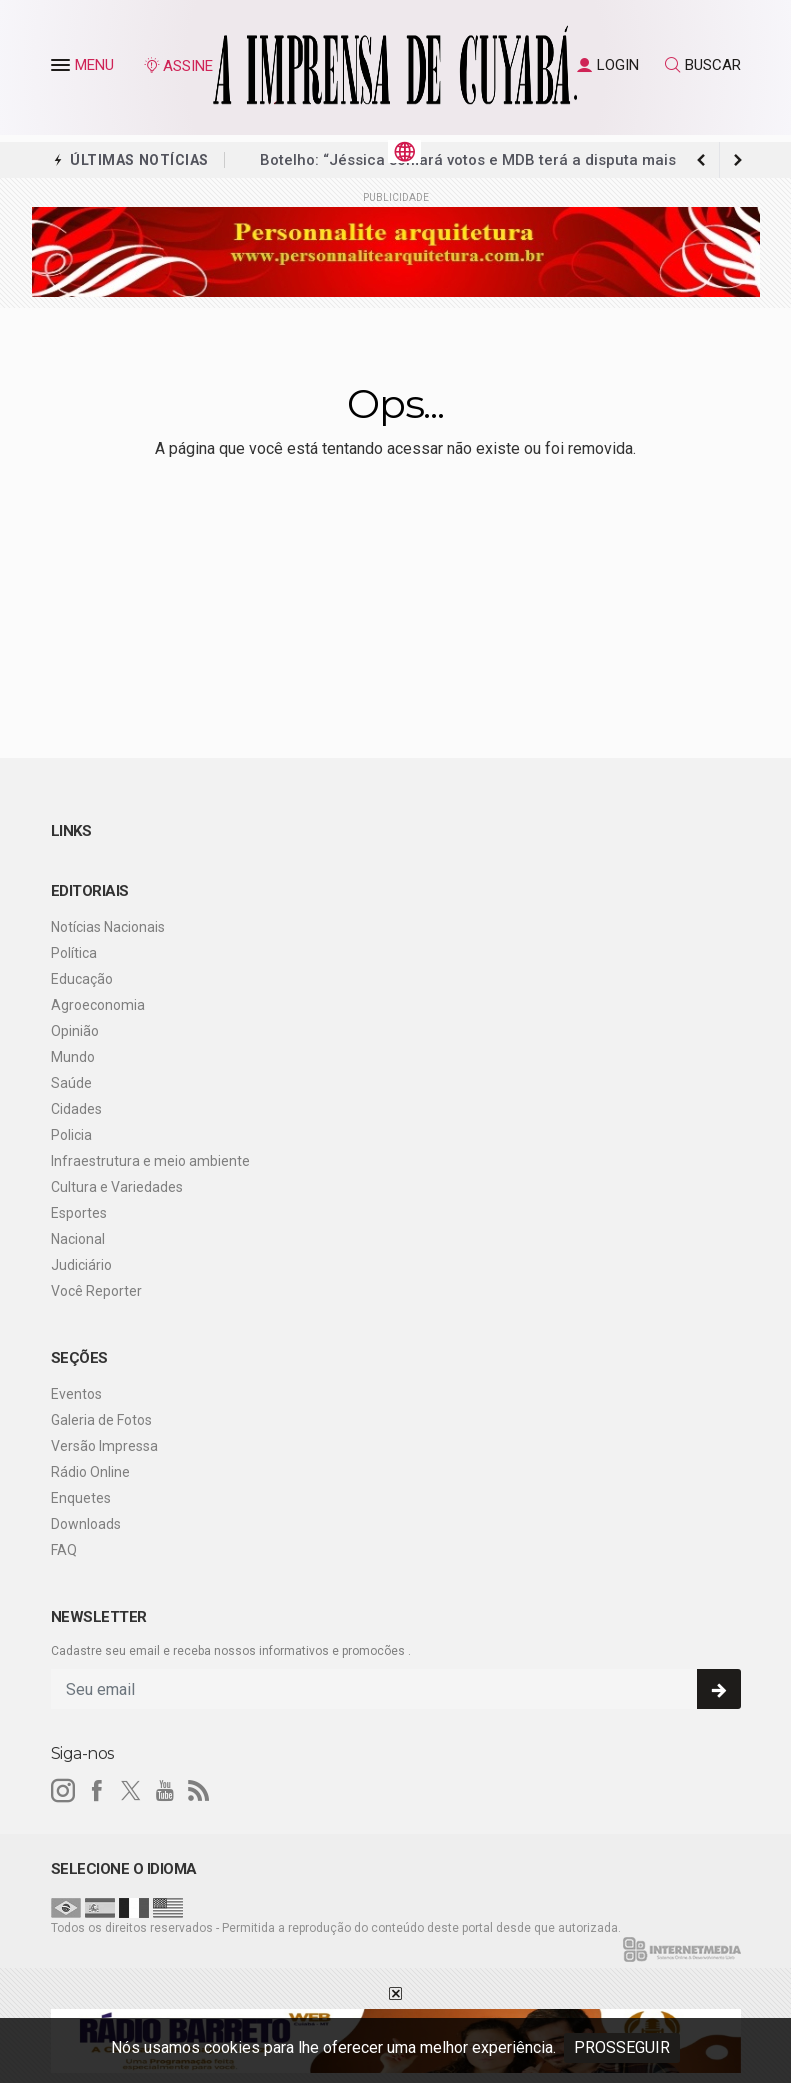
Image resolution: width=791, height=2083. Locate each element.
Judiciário (81, 1265)
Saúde (71, 1083)
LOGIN (608, 65)
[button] (63, 69)
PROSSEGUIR (622, 2047)
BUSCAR (703, 65)
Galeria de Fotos (101, 1420)
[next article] (702, 160)
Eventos (76, 1394)
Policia (71, 1135)
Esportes (79, 1213)
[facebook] (97, 1791)
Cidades (76, 1109)
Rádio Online (90, 1472)
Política (74, 953)
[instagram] (63, 1791)
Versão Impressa (104, 1446)
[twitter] (131, 1791)
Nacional (78, 1239)
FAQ (64, 1550)
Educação (82, 979)
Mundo (73, 1057)
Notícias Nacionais (108, 927)
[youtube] (165, 1791)
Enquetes (81, 1498)
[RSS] (199, 1791)
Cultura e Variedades (117, 1187)
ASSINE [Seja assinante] (178, 66)
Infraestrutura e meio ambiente (150, 1161)
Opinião (75, 1031)
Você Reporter (96, 1291)
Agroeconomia (98, 1005)
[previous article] (738, 160)
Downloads (86, 1524)
